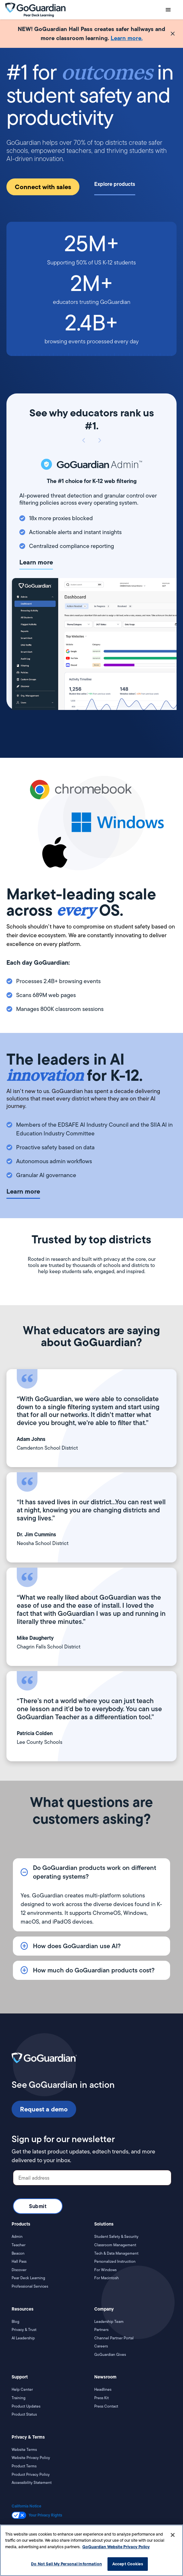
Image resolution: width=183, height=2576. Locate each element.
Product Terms (24, 2466)
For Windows (105, 2269)
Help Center (22, 2389)
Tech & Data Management (116, 2253)
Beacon (18, 2253)
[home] (35, 10)
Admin (17, 2236)
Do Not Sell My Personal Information (66, 2563)
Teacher (18, 2245)
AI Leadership (23, 2338)
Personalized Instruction (115, 2261)
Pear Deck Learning (28, 2278)
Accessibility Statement (32, 2482)
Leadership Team (109, 2321)
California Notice (26, 2506)
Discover (19, 2269)
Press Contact (106, 2406)
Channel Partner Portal (114, 2338)
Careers (101, 2346)
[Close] (173, 2535)
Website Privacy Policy (31, 2457)
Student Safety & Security (116, 2236)
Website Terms (24, 2449)
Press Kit (101, 2397)
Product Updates (26, 2406)
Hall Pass (19, 2261)
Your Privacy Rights (45, 2515)
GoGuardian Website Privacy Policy (116, 2546)
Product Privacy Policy (31, 2474)
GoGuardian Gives (110, 2354)
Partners (101, 2329)
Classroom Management (115, 2245)
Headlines (102, 2389)
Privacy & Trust (24, 2329)
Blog (15, 2321)
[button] (168, 9)
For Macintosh (106, 2278)
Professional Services (30, 2286)
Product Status (24, 2414)
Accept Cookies (127, 2563)
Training (18, 2397)
